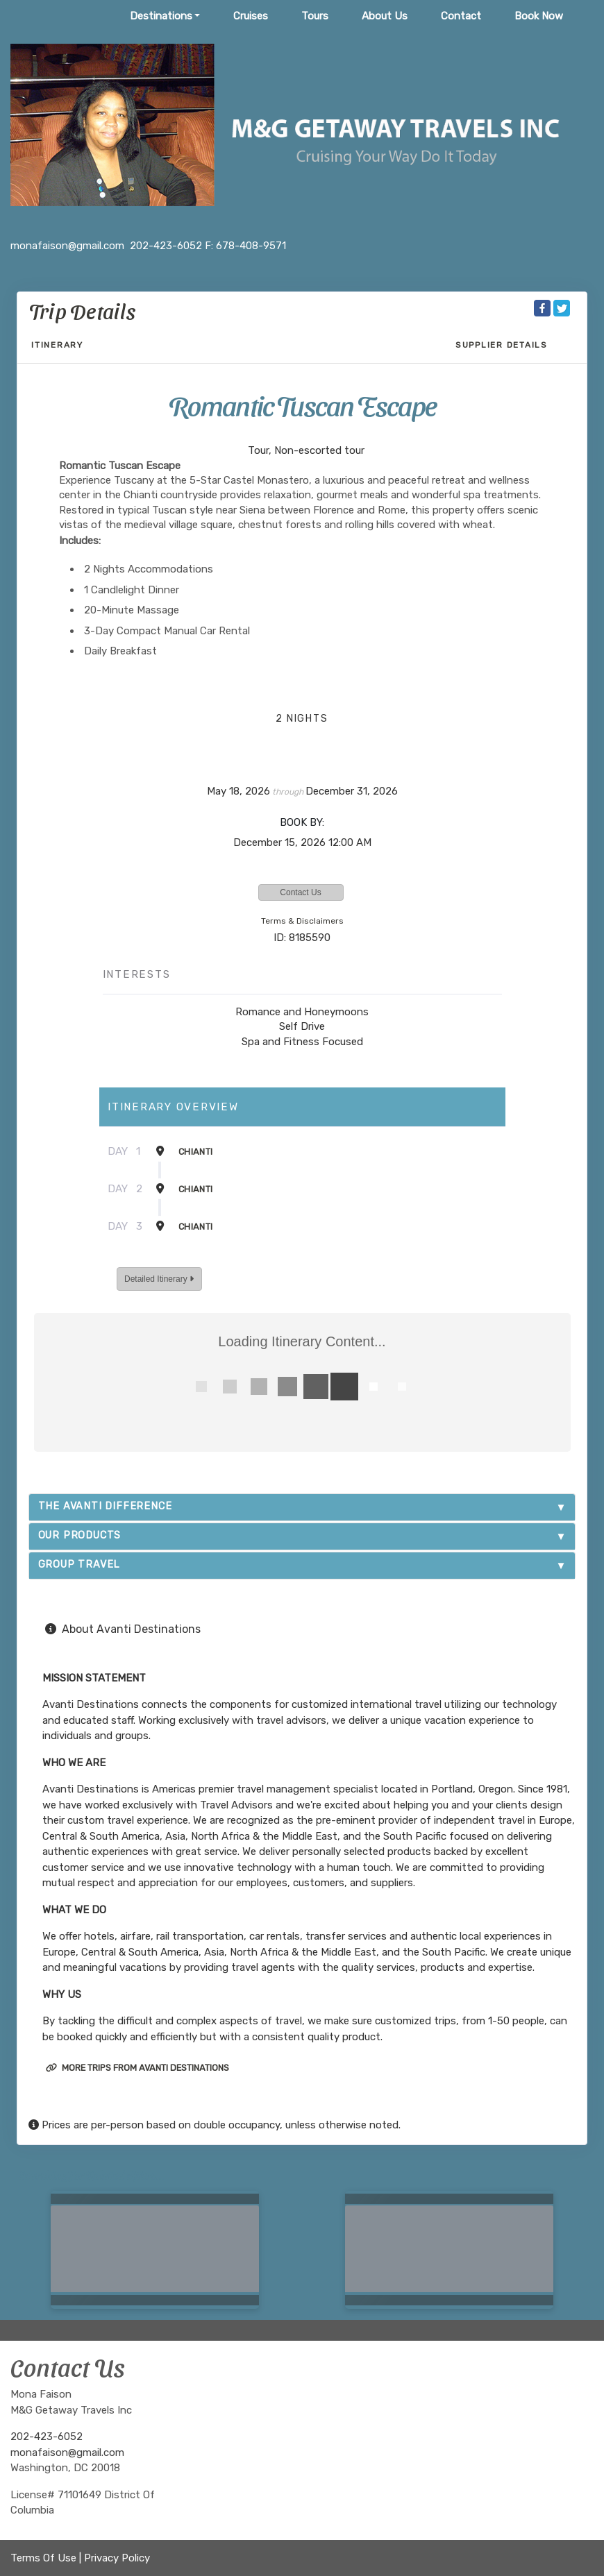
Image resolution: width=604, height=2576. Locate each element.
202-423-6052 (46, 2436)
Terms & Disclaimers (302, 921)
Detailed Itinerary (159, 1279)
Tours (314, 16)
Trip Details (82, 310)
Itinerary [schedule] (57, 345)
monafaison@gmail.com (67, 2452)
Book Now (538, 16)
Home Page (69, 16)
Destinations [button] (161, 16)
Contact (461, 16)
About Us (385, 16)
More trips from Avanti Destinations (137, 2067)
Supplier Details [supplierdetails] (501, 345)
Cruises (250, 16)
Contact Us (300, 892)
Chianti (195, 1151)
